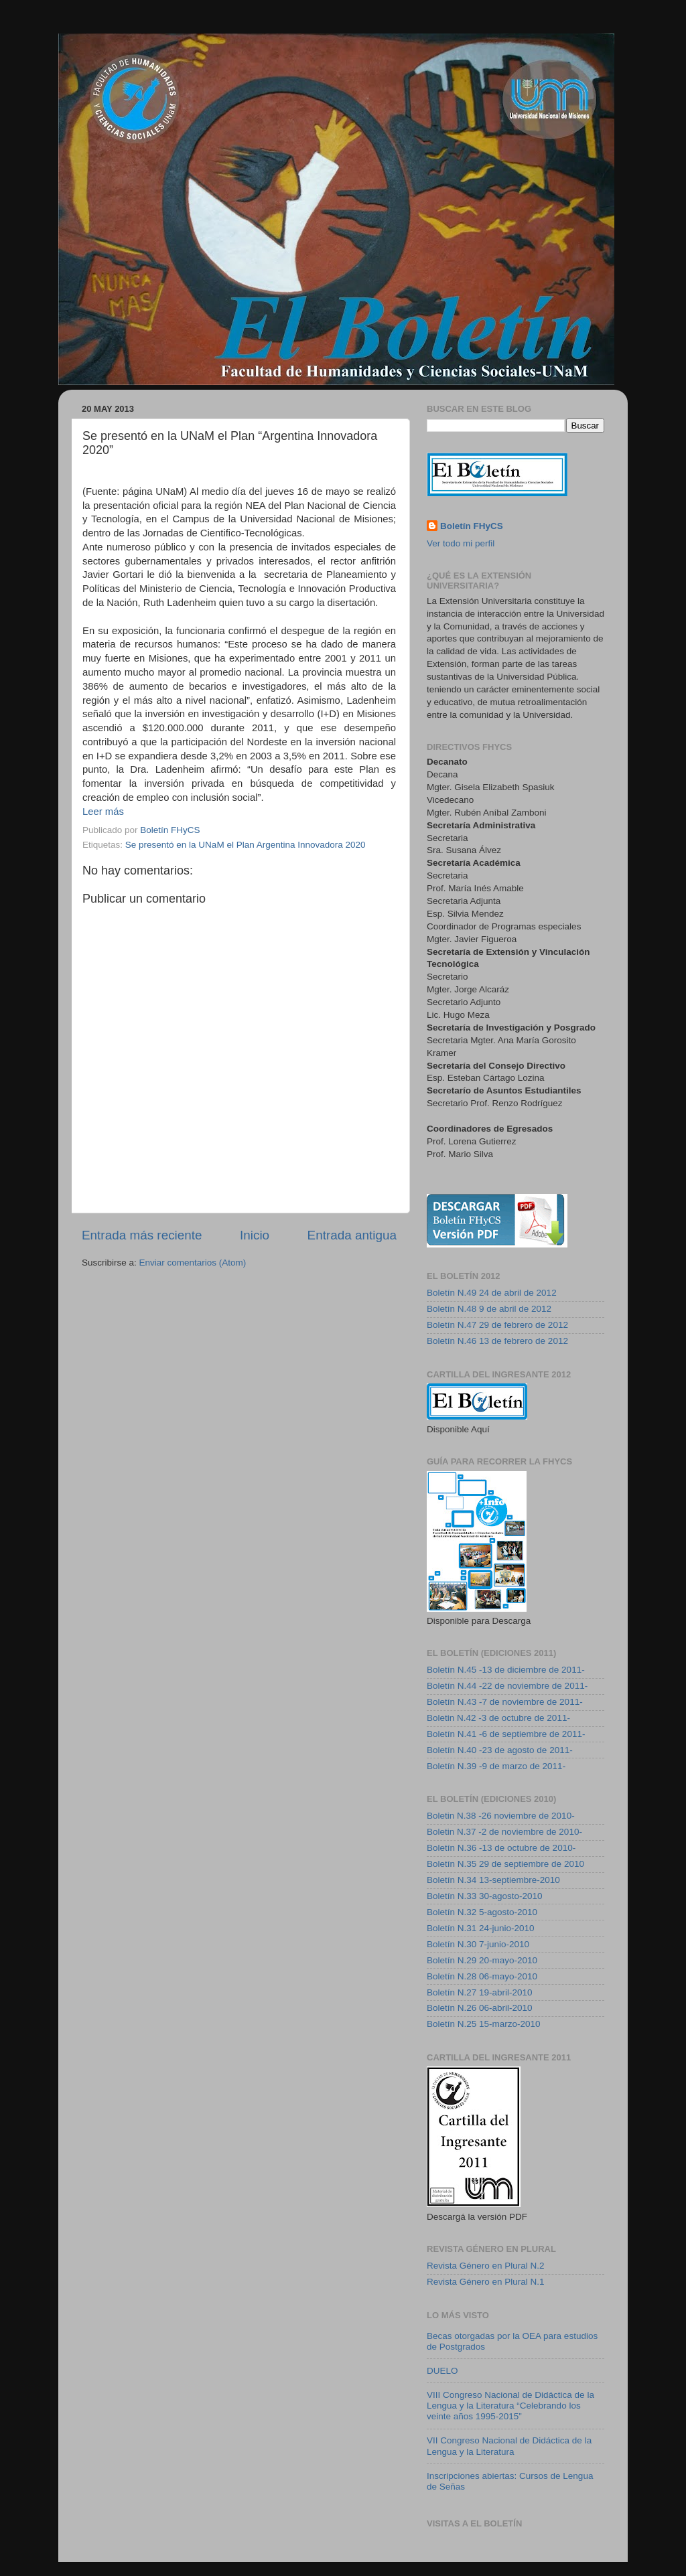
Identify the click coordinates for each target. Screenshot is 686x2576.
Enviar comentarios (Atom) (193, 1263)
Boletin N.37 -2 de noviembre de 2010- (504, 1832)
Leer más (103, 811)
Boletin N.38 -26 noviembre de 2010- (501, 1816)
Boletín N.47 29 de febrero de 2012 (497, 1325)
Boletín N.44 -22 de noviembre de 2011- (507, 1686)
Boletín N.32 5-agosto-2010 (482, 1912)
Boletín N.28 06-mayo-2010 (482, 1976)
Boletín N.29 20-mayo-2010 (482, 1960)
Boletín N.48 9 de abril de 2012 (489, 1309)
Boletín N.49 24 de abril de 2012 (492, 1293)
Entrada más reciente (142, 1235)
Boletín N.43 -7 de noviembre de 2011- (505, 1702)
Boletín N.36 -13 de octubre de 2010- (501, 1848)
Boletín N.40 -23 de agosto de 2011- (500, 1750)
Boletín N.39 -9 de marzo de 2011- (496, 1766)
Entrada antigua (352, 1235)
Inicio (254, 1235)
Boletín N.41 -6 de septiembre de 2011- (506, 1734)
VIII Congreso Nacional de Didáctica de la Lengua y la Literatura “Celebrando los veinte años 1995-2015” (510, 2405)
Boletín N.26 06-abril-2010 (480, 2008)
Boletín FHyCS (471, 526)
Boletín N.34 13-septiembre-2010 (493, 1880)
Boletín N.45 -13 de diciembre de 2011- (506, 1670)
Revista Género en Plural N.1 (486, 2282)
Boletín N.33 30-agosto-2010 (485, 1896)
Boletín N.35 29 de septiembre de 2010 (505, 1864)
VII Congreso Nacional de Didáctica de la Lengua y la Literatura (509, 2445)
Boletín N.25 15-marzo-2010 (484, 2024)
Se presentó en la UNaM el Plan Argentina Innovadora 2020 (245, 845)
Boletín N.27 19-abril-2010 (480, 1992)
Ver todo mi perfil (460, 543)
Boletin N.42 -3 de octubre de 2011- (498, 1718)
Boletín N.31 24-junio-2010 (481, 1928)
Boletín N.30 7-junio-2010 (478, 1944)
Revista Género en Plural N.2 (486, 2266)
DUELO (442, 2371)
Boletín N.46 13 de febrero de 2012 (497, 1341)
